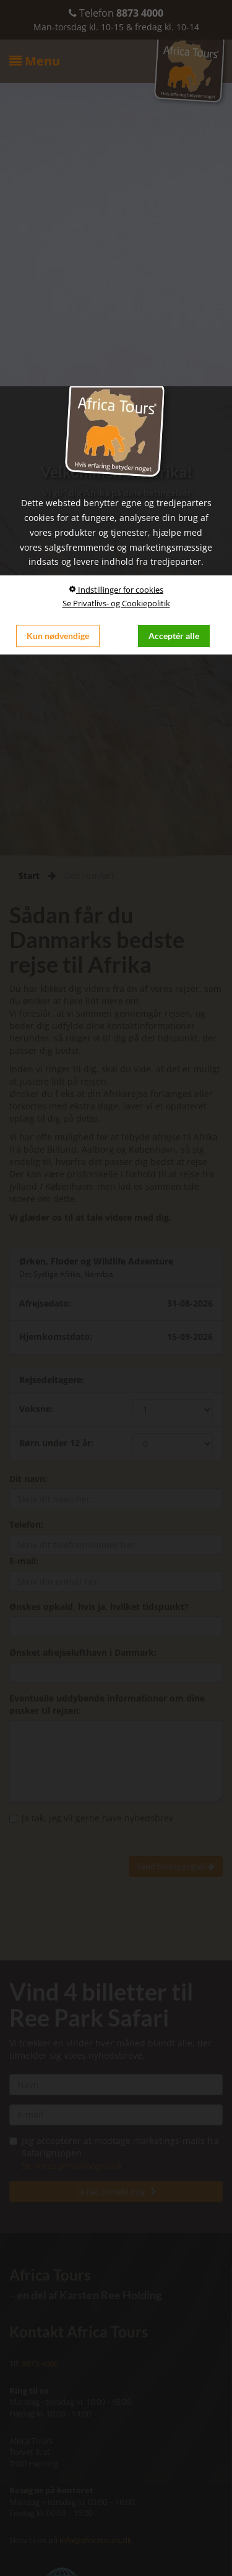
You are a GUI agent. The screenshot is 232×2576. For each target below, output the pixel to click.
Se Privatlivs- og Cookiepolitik (116, 603)
